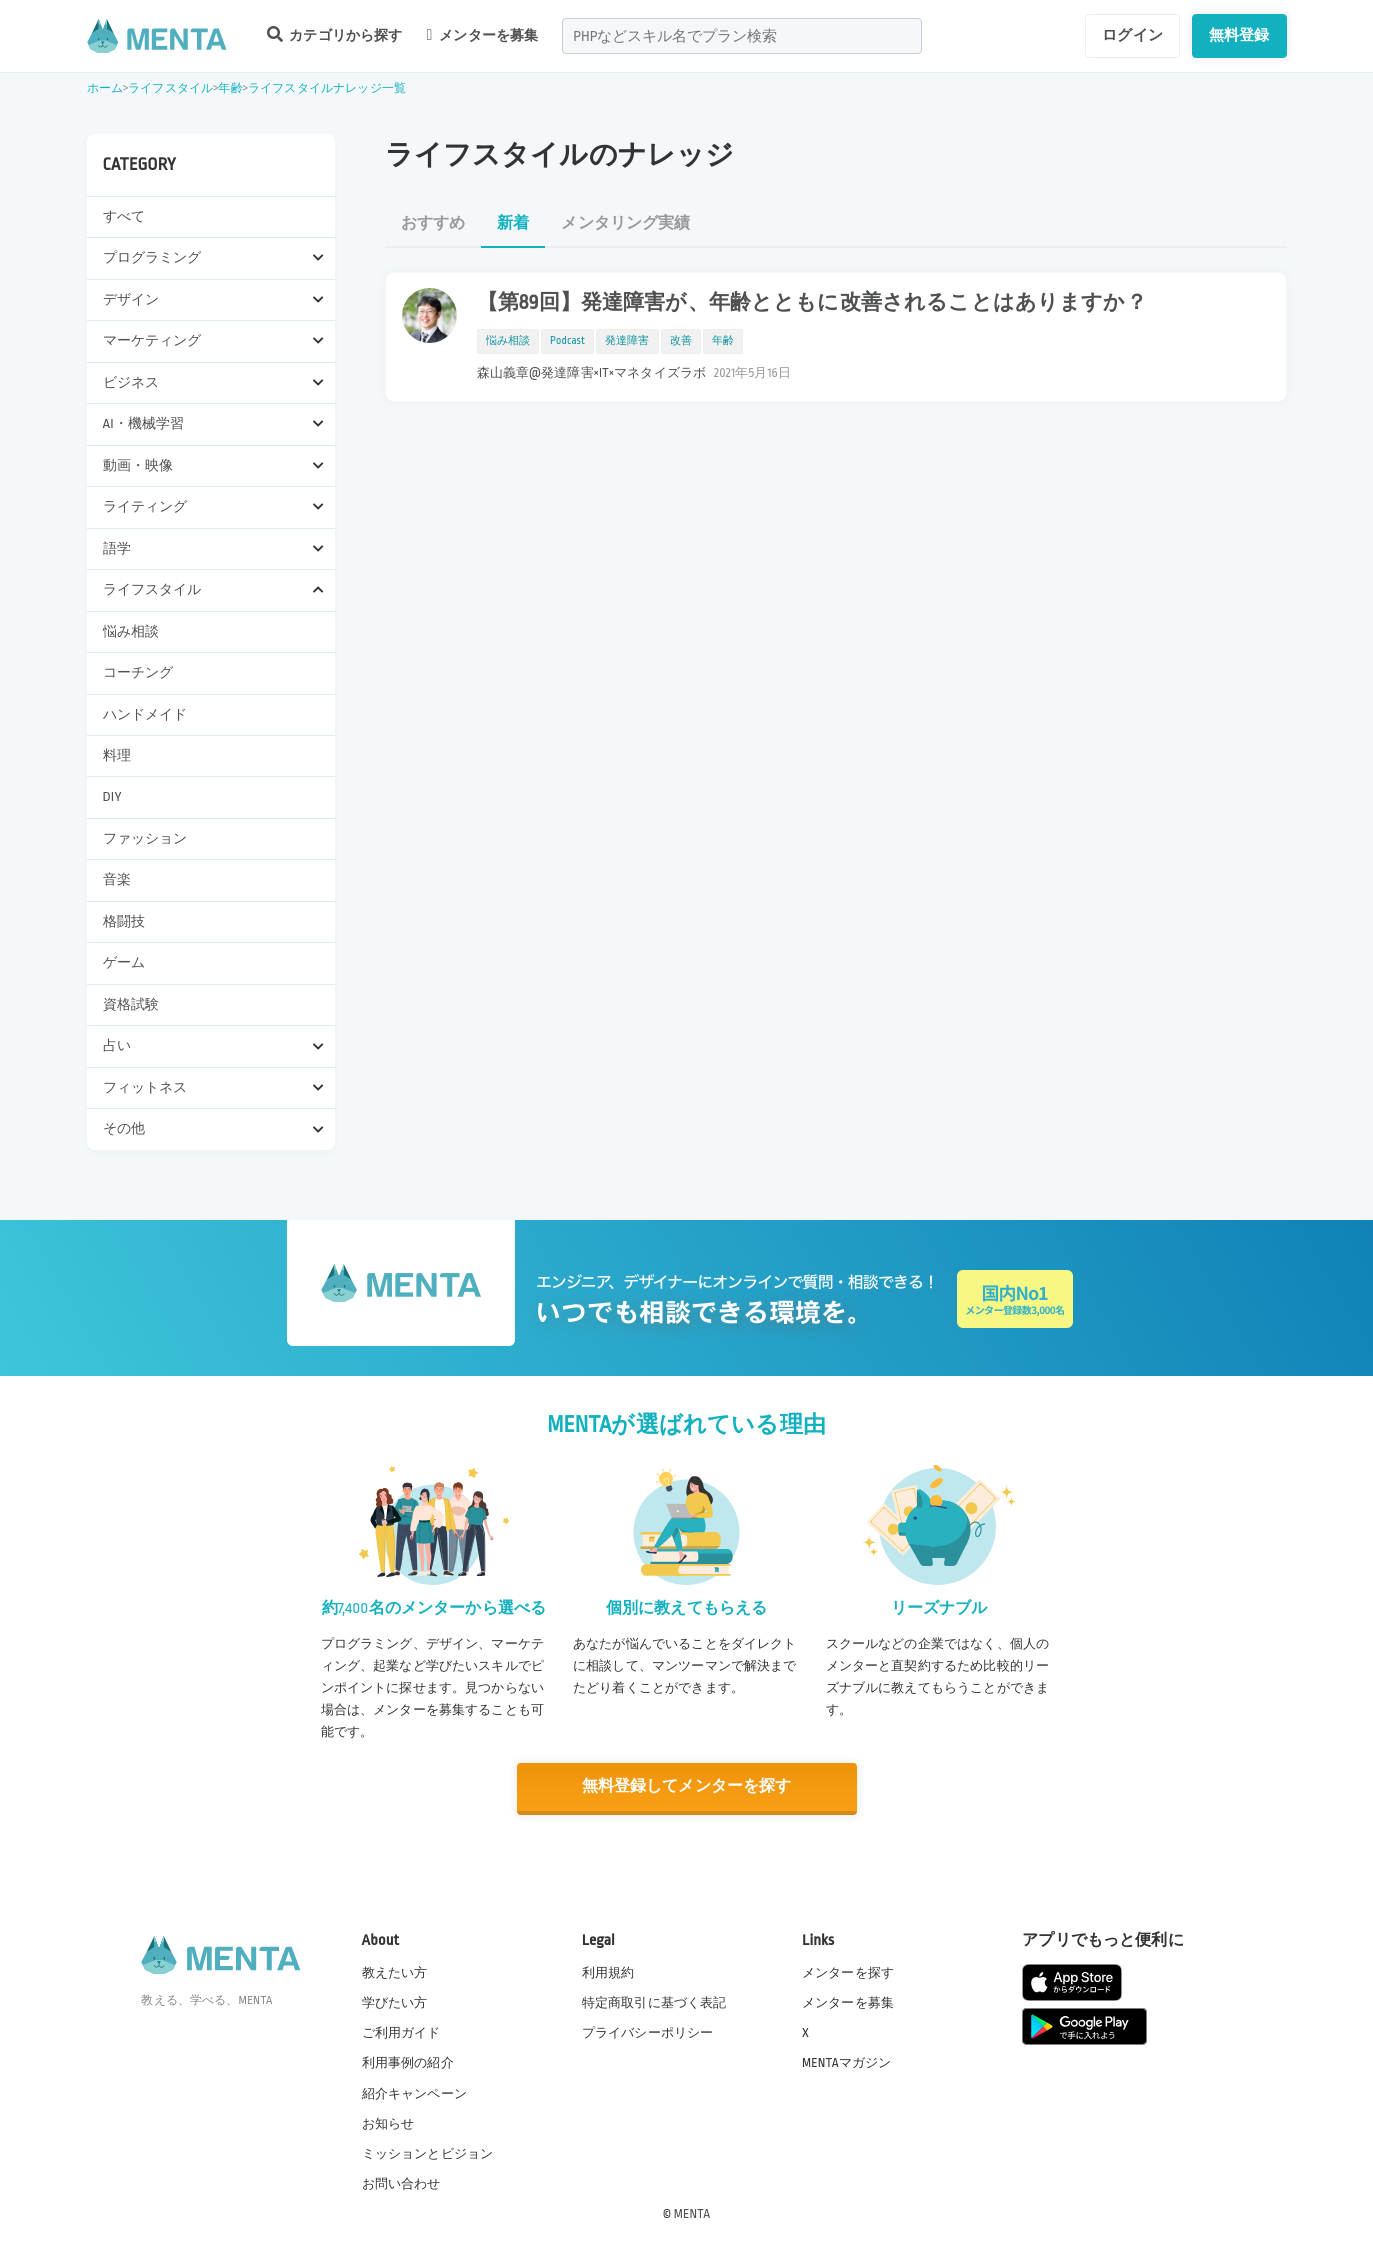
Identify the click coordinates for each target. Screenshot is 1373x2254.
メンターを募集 (483, 35)
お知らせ (388, 2123)
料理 (117, 755)
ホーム (105, 88)
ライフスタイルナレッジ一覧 (327, 88)
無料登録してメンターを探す (687, 1786)
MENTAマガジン (846, 2063)
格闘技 (124, 921)
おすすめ (433, 223)
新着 (513, 223)
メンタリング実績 (625, 223)
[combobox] (742, 36)
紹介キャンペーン (414, 2093)
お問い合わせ (401, 2183)
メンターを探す (848, 1972)
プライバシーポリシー (648, 2033)
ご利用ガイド (401, 2033)
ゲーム (124, 962)
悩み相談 (131, 631)
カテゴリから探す (335, 34)
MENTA (692, 2213)
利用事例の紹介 (408, 2063)
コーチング (138, 672)
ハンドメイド (145, 714)
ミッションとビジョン (428, 2153)
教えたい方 (395, 1972)
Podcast (567, 341)
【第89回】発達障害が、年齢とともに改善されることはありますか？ (812, 303)
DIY (112, 796)
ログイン (1132, 35)
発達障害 (627, 341)
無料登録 (1239, 35)
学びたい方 (395, 2003)
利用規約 (608, 1972)
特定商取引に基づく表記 (654, 2003)
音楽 (117, 879)
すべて (124, 216)
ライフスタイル (170, 88)
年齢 (230, 88)
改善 (681, 341)
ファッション (145, 838)
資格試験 (131, 1004)
